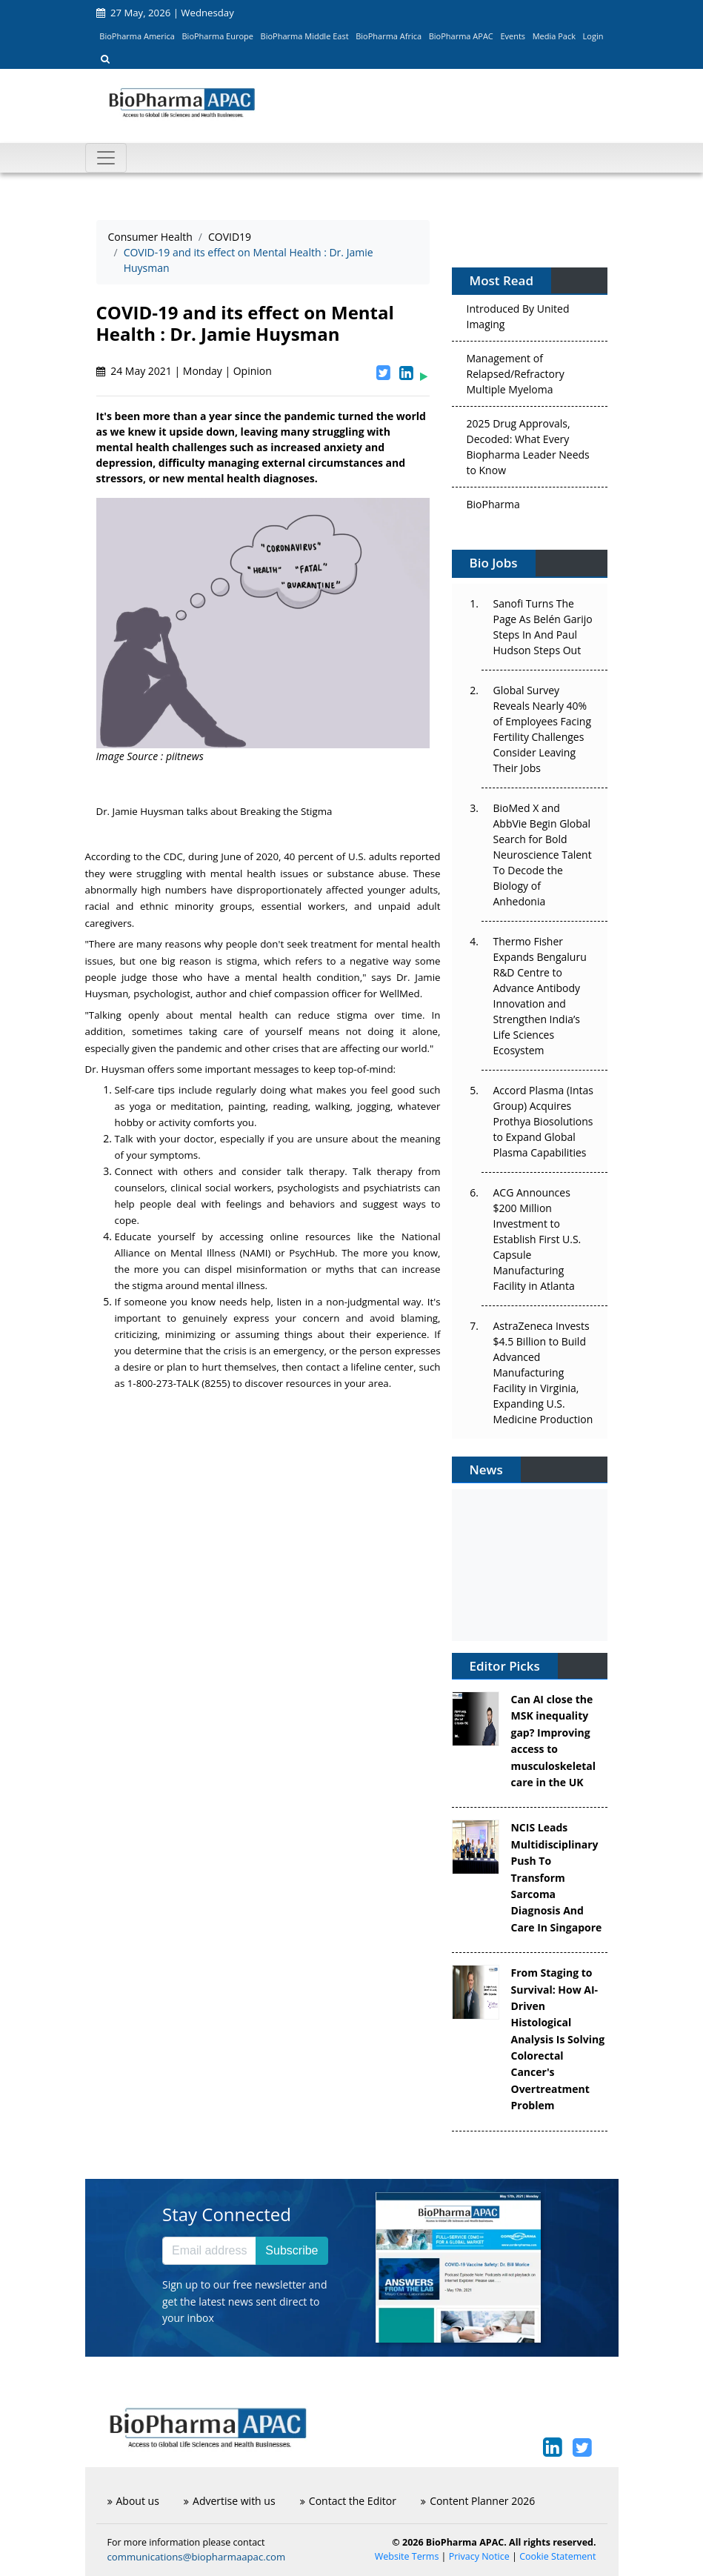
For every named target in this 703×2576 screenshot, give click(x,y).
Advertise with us (230, 2501)
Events (512, 35)
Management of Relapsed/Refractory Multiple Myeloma (515, 377)
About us (133, 2501)
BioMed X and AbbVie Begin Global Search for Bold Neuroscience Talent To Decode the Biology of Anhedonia (542, 854)
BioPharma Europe (218, 35)
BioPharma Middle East (305, 35)
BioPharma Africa (389, 35)
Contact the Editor (348, 2501)
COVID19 (229, 237)
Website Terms (407, 2556)
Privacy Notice (479, 2556)
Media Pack (554, 35)
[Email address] (209, 2251)
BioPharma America (137, 35)
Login (593, 35)
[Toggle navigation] (106, 158)
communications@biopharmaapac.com (196, 2556)
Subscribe (291, 2250)
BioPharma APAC (461, 35)
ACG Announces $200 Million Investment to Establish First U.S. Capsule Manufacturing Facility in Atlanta (537, 1239)
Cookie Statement (557, 2556)
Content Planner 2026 (478, 2501)
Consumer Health (150, 237)
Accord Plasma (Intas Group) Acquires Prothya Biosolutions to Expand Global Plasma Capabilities (543, 1121)
